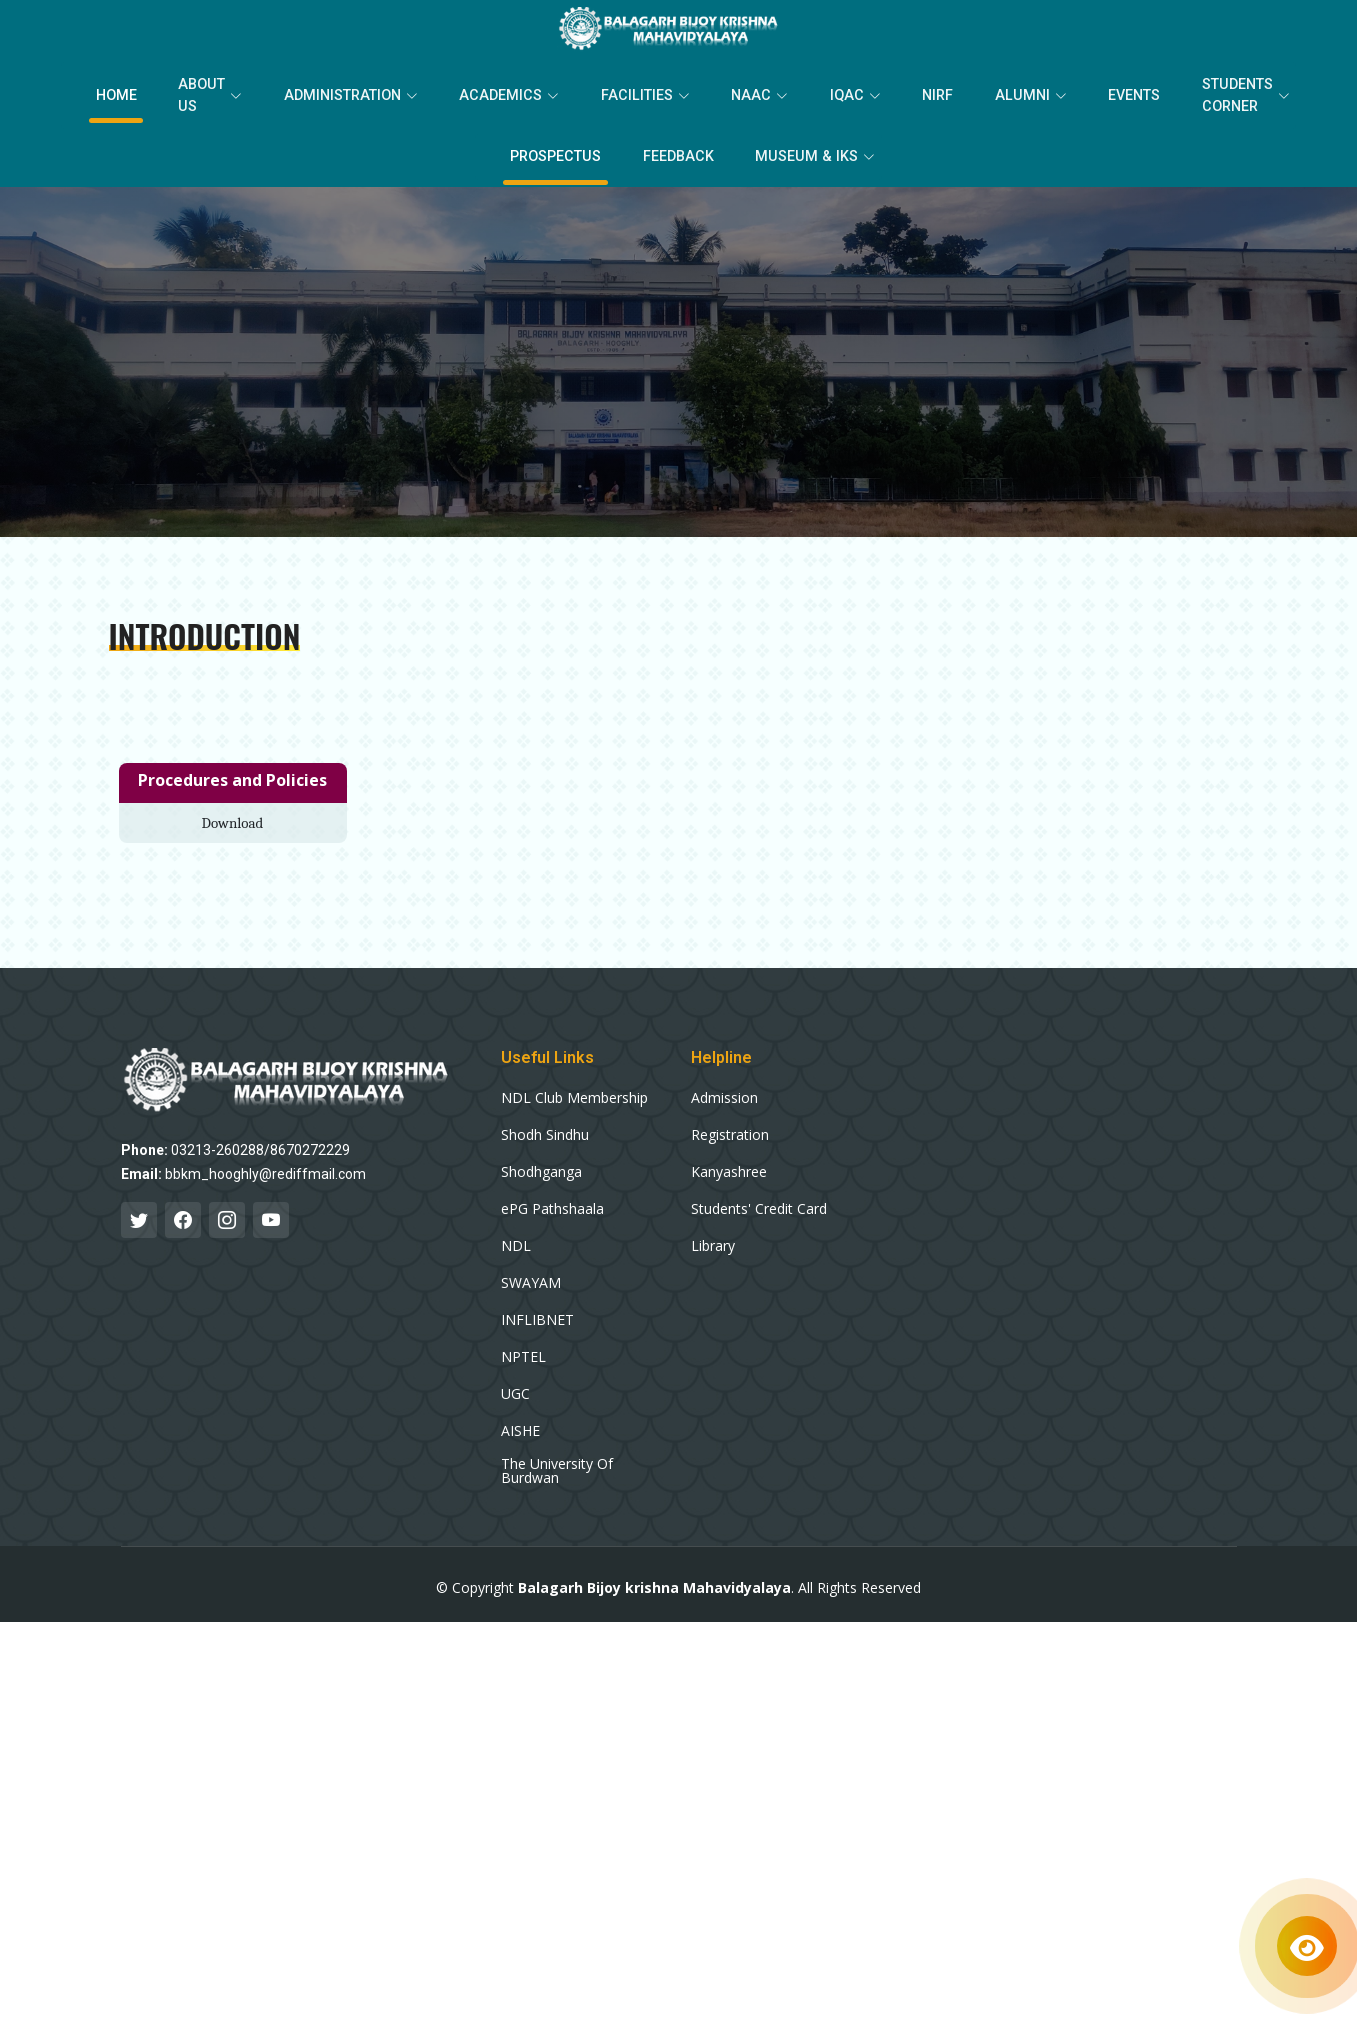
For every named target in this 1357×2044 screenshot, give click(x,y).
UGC (515, 1385)
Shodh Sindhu (545, 1126)
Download (233, 813)
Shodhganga (541, 1163)
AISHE (520, 1422)
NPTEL (523, 1348)
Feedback (680, 149)
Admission (724, 1089)
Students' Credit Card (759, 1200)
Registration (730, 1126)
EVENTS (1093, 93)
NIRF (915, 93)
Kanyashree (729, 1163)
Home (165, 93)
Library (713, 1237)
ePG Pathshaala (552, 1200)
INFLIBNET (537, 1311)
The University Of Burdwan (557, 1462)
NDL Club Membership (574, 1089)
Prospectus (567, 149)
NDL (516, 1237)
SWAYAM (531, 1274)
